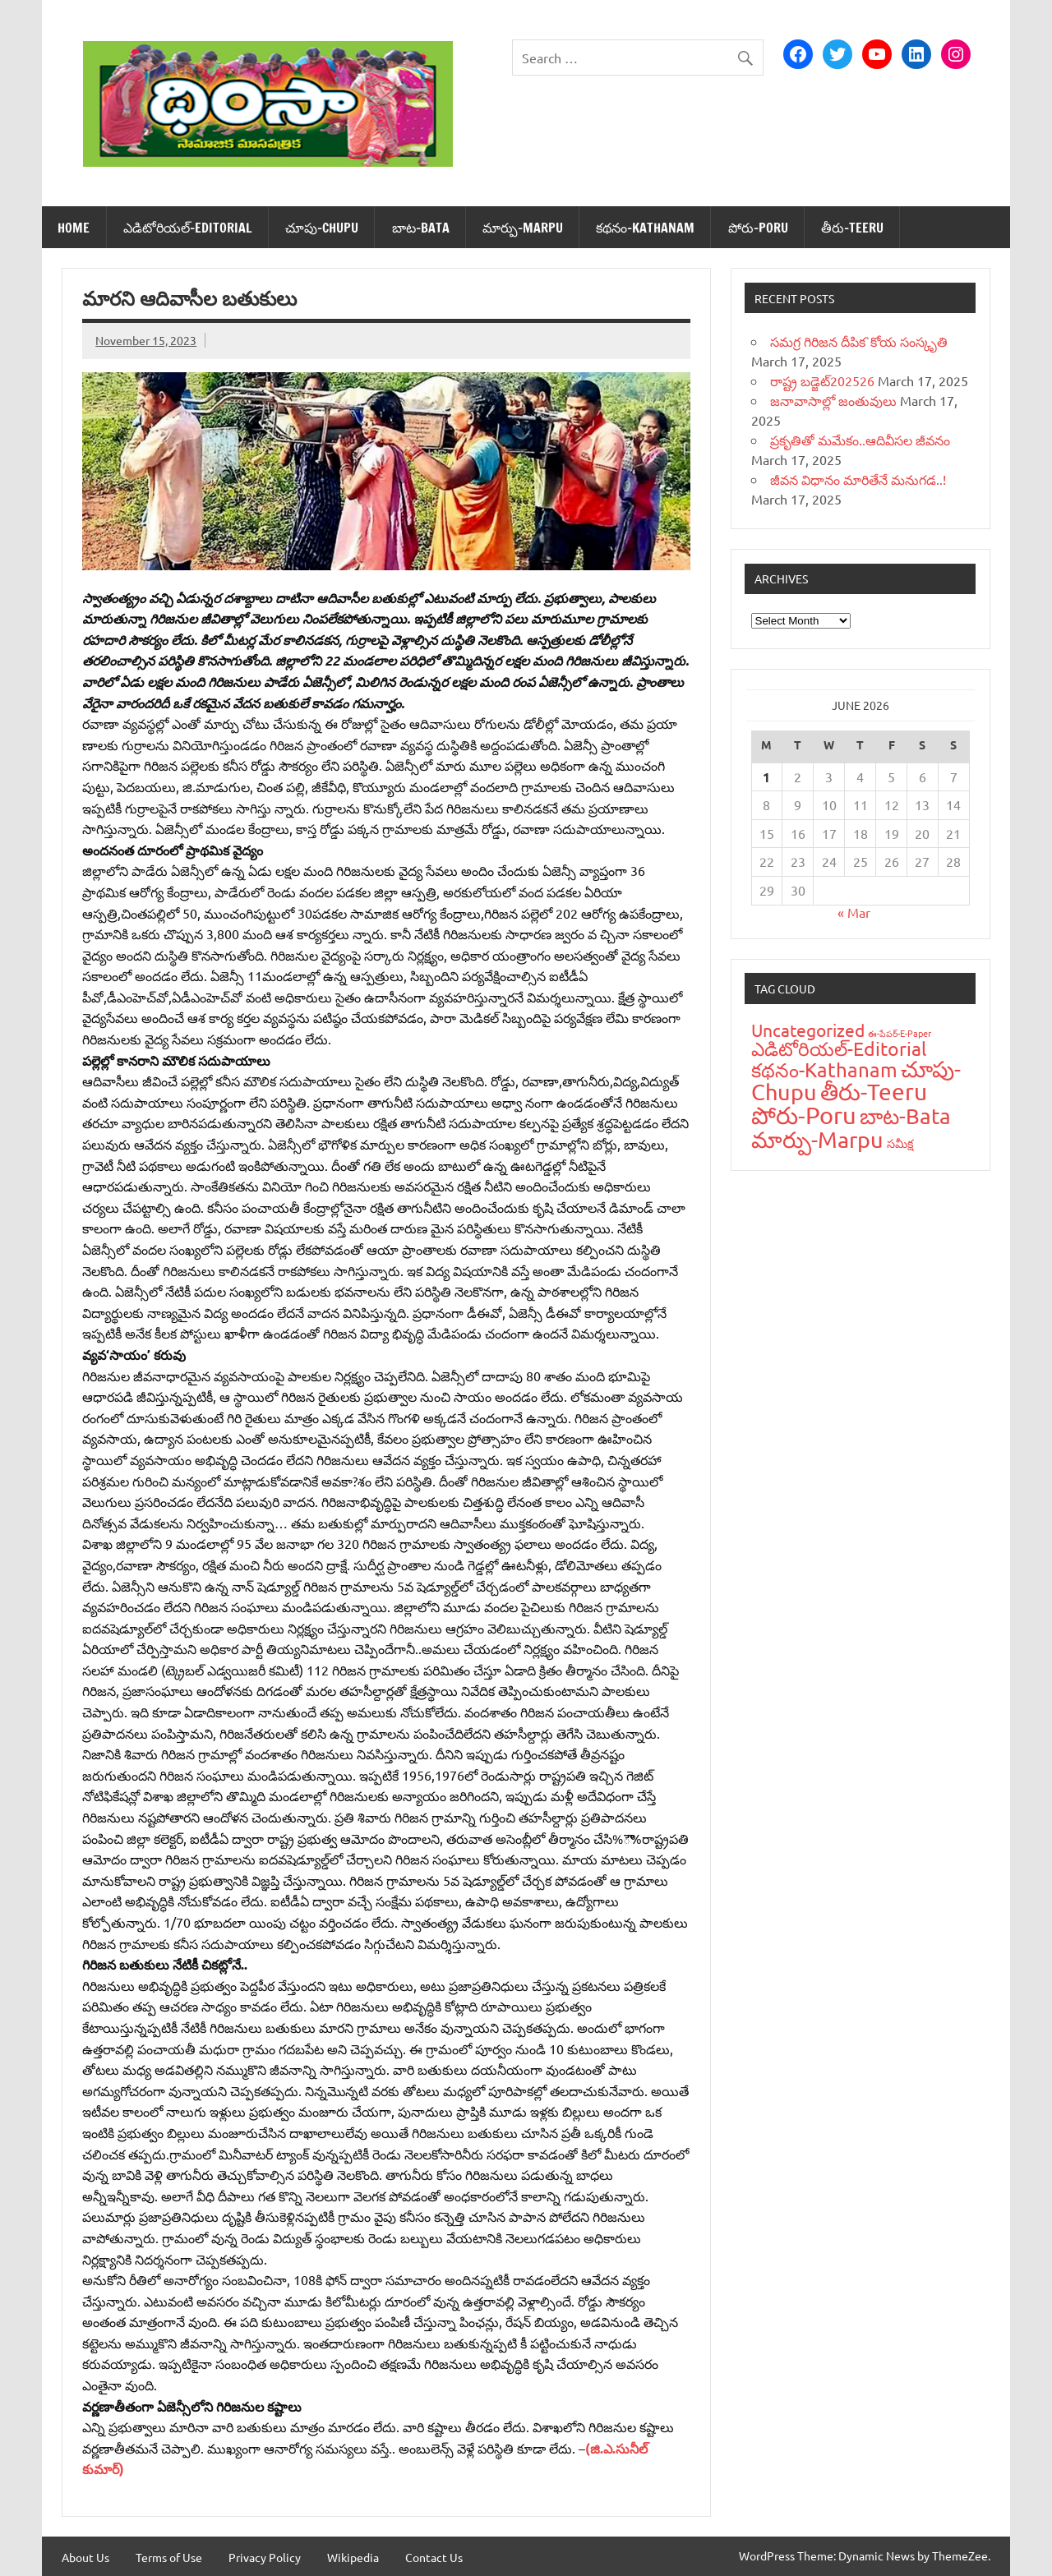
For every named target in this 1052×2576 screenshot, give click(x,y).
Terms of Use (169, 2557)
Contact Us (434, 2557)
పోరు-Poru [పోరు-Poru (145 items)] (803, 1115)
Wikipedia (353, 2557)
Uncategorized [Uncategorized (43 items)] (808, 1029)
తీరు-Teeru (852, 228)
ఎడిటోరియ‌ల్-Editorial (187, 228)
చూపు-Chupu (321, 228)
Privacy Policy (264, 2557)
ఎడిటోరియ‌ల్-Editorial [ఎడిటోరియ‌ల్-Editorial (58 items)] (838, 1048)
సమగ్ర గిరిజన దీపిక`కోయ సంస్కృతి (859, 341)
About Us (85, 2557)
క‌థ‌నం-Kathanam (645, 228)
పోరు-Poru (758, 228)
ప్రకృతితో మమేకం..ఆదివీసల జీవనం (860, 439)
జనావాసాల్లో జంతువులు (833, 400)
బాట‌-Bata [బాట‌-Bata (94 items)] (905, 1116)
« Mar (853, 912)
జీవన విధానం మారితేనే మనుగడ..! (858, 479)
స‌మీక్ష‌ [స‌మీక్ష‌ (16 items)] (900, 1143)
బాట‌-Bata (421, 228)
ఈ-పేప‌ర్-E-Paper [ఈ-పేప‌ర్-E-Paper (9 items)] (899, 1032)
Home (74, 228)
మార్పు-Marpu (522, 228)
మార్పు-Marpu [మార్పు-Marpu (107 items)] (817, 1139)
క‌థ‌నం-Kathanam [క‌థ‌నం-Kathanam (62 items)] (824, 1069)
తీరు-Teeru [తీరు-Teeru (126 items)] (873, 1091)
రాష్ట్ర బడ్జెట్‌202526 (822, 380)
